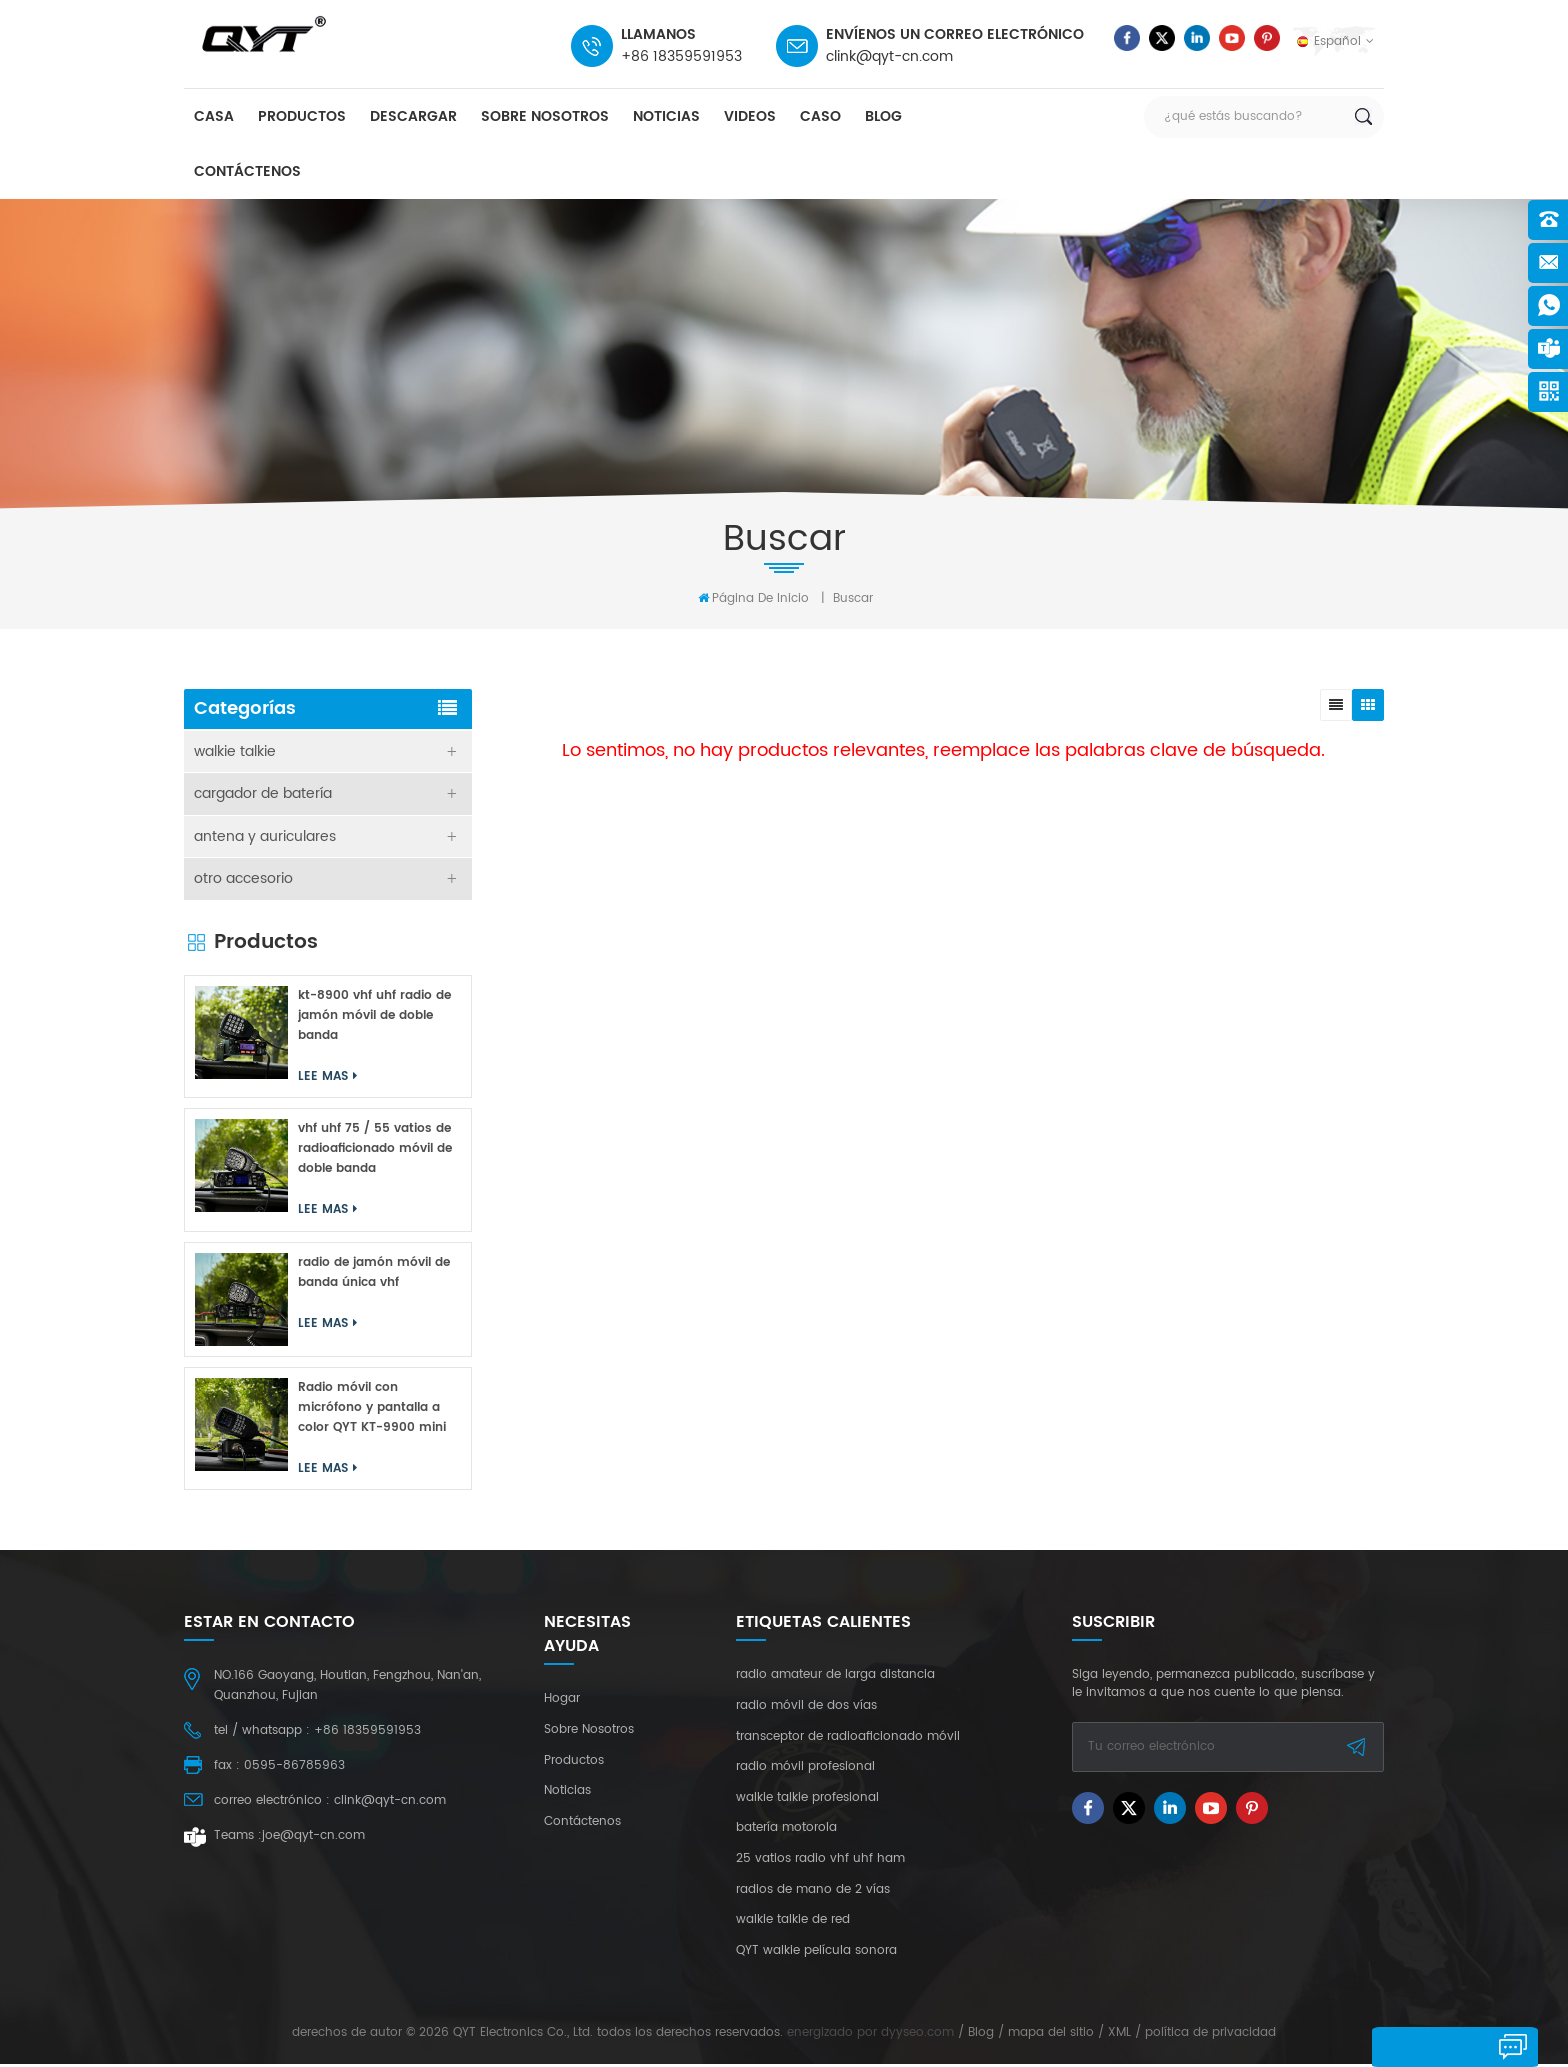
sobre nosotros (545, 117)
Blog (883, 117)
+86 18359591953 (681, 56)
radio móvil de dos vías (806, 1709)
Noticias (666, 117)
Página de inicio (753, 598)
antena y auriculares (265, 837)
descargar (413, 117)
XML (1119, 2035)
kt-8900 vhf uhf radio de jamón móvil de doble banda (374, 1017)
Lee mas (327, 1078)
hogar (562, 1702)
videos (750, 117)
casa (214, 117)
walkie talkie (235, 751)
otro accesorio (243, 880)
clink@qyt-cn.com (889, 56)
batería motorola (786, 1831)
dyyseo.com (917, 2035)
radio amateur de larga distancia (835, 1678)
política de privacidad (1210, 2035)
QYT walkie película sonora (816, 1953)
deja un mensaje (1438, 2046)
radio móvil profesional (805, 1770)
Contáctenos (247, 172)
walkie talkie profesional (807, 1800)
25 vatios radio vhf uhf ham (820, 1862)
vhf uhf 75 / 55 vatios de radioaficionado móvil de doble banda (375, 1151)
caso (820, 117)
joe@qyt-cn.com (313, 1838)
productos (302, 117)
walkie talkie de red (793, 1923)
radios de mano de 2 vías (813, 1892)
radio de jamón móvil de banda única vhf (374, 1274)
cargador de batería (263, 794)
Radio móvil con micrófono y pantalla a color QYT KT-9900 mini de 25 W (372, 1410)
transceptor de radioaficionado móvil (848, 1739)
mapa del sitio (1051, 2035)
